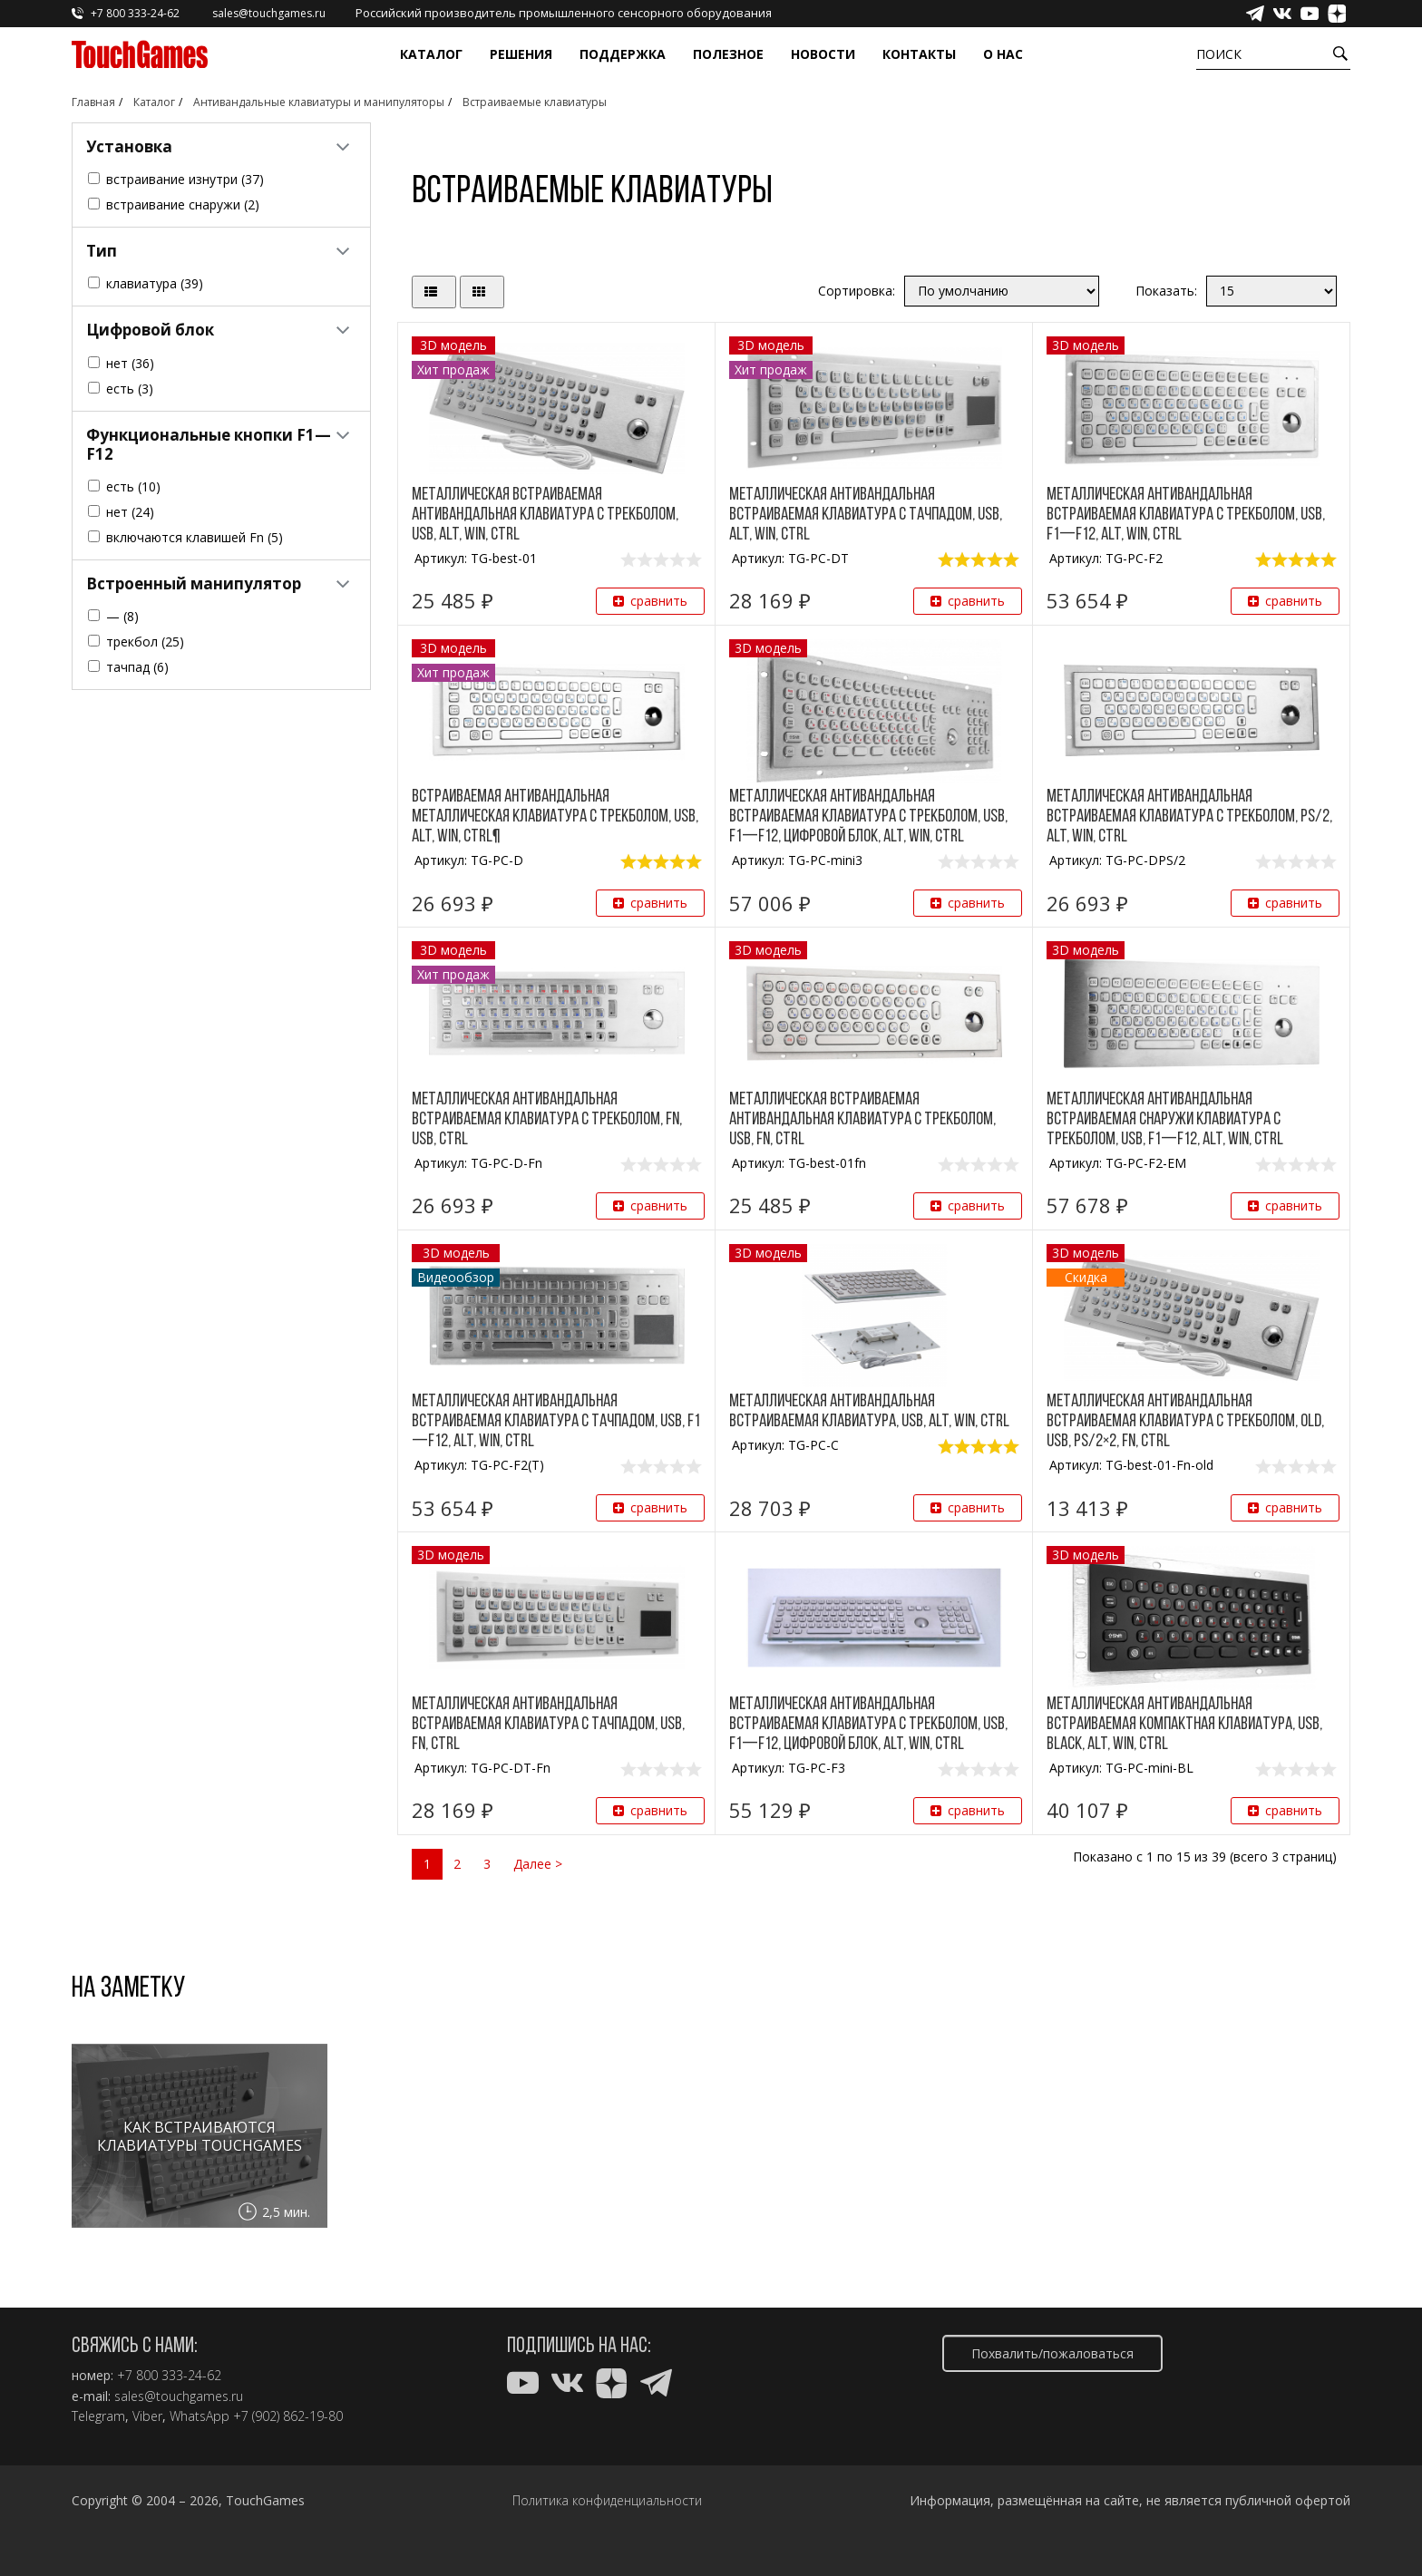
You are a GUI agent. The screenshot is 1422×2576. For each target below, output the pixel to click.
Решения (521, 54)
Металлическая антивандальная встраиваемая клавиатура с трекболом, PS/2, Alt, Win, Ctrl (1189, 817)
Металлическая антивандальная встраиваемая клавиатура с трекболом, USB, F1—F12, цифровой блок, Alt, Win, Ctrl (868, 817)
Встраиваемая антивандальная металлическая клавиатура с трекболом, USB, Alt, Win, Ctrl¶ (555, 817)
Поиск (1219, 54)
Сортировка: (856, 290)
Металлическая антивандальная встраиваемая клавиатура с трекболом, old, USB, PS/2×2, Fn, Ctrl (1185, 1422)
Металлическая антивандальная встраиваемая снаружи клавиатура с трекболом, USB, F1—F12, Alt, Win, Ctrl (1165, 1120)
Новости (823, 54)
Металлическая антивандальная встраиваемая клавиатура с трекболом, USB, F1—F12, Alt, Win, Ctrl (1186, 515)
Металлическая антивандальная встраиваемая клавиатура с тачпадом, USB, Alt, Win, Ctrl (865, 515)
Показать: (1166, 290)
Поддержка (623, 54)
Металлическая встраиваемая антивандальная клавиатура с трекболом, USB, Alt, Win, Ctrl (545, 515)
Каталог (431, 54)
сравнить (650, 600)
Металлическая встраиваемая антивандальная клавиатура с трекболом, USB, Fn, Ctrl (862, 1120)
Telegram (98, 2416)
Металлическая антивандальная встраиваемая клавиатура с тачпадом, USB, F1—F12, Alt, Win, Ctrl (556, 1422)
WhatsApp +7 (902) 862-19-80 (256, 2416)
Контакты (919, 54)
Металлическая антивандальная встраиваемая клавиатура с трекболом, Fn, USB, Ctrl (547, 1120)
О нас (1003, 54)
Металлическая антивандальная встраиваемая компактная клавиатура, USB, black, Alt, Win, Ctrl (1184, 1725)
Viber (147, 2416)
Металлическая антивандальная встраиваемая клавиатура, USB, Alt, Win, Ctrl (869, 1412)
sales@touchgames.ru (178, 2396)
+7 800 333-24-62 (169, 2375)
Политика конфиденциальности (607, 2501)
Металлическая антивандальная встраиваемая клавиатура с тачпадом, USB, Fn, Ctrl (548, 1725)
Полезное (728, 54)
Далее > (537, 1863)
